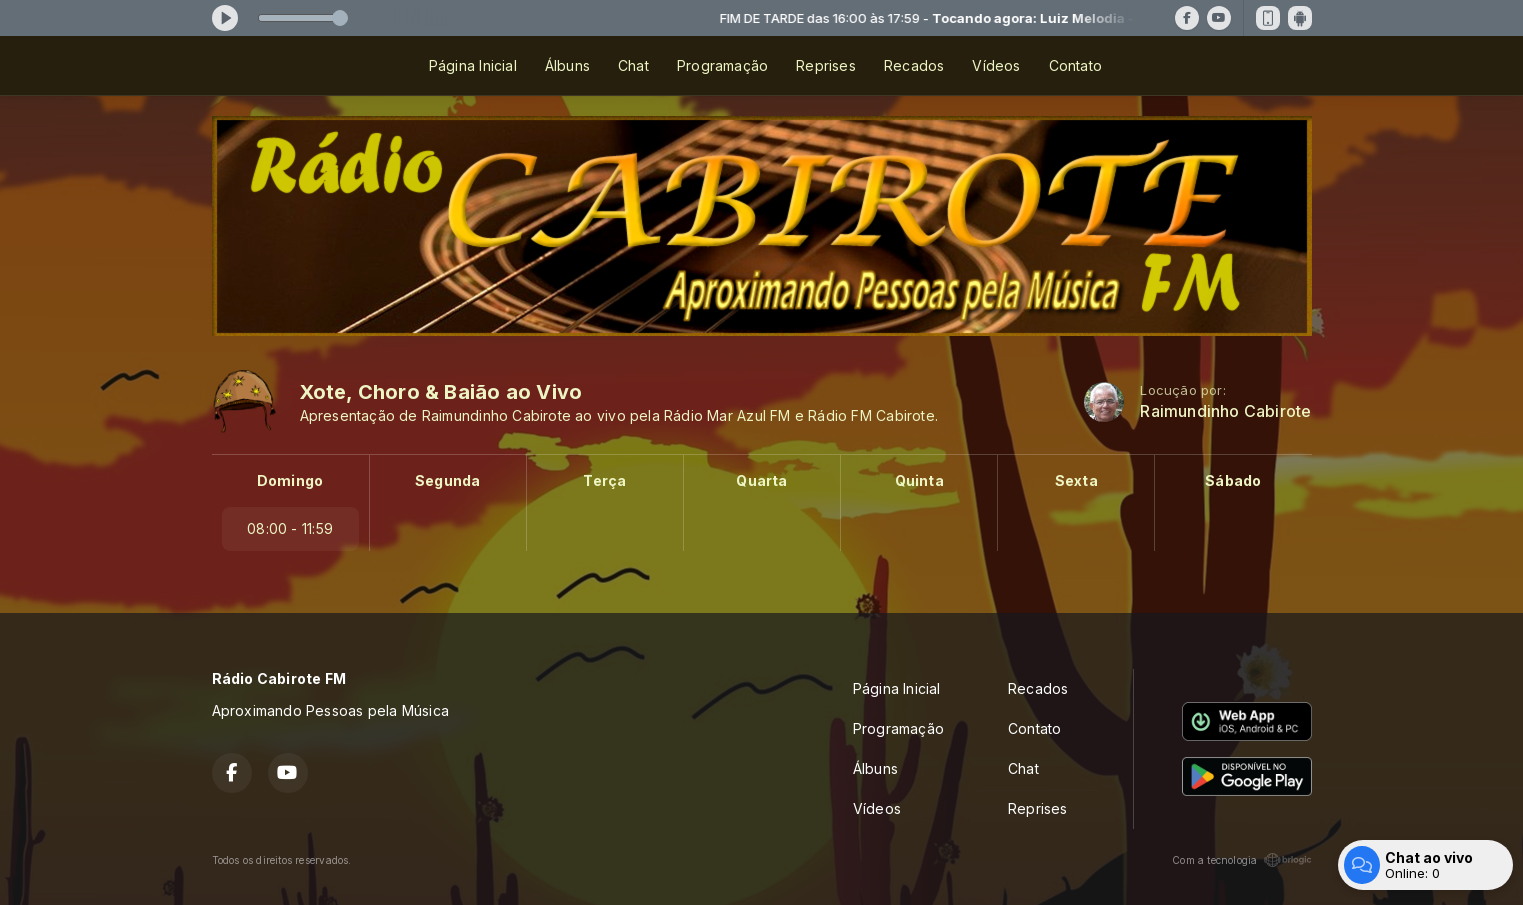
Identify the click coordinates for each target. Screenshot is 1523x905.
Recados (914, 65)
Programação (722, 65)
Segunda (447, 480)
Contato (1075, 65)
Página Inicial (473, 65)
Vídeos (996, 65)
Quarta (761, 480)
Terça (604, 480)
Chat (633, 65)
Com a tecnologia (1241, 860)
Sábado (1233, 480)
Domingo (290, 480)
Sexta (1076, 480)
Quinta (919, 480)
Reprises (826, 65)
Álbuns (567, 65)
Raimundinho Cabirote (1225, 411)
